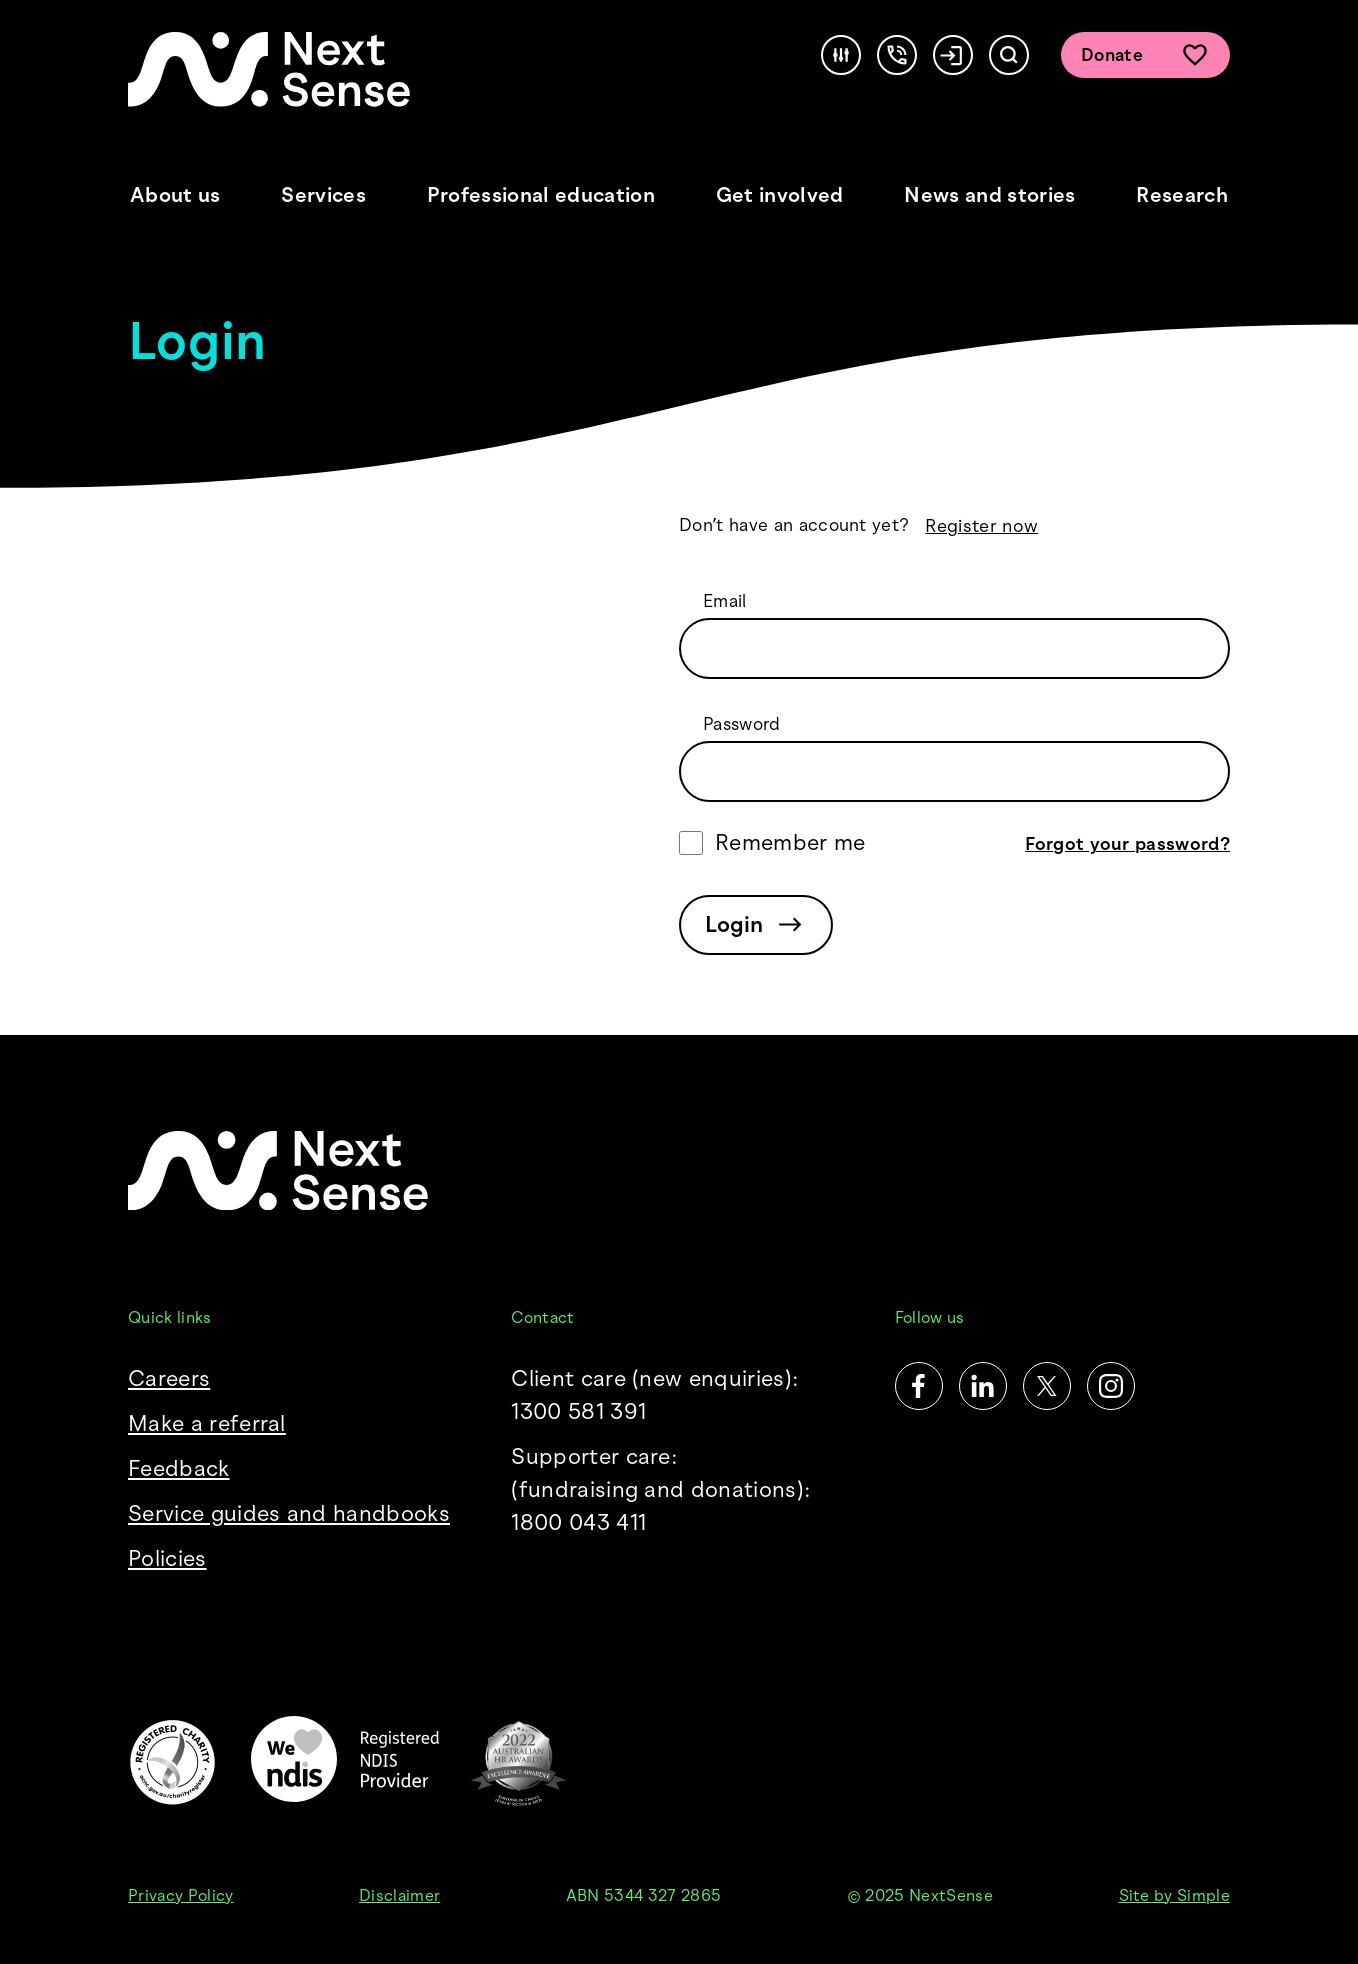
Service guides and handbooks (289, 1513)
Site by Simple (1174, 1895)
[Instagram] (1111, 1386)
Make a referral (207, 1423)
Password (742, 724)
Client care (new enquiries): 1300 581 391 (655, 1395)
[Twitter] (1047, 1386)
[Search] (1009, 55)
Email (725, 601)
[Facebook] (919, 1386)
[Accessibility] (841, 55)
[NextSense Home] (269, 69)
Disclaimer (399, 1895)
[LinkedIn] (983, 1386)
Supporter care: (678, 1491)
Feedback (179, 1468)
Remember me (790, 842)
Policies (167, 1558)
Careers (169, 1378)
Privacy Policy (180, 1895)
